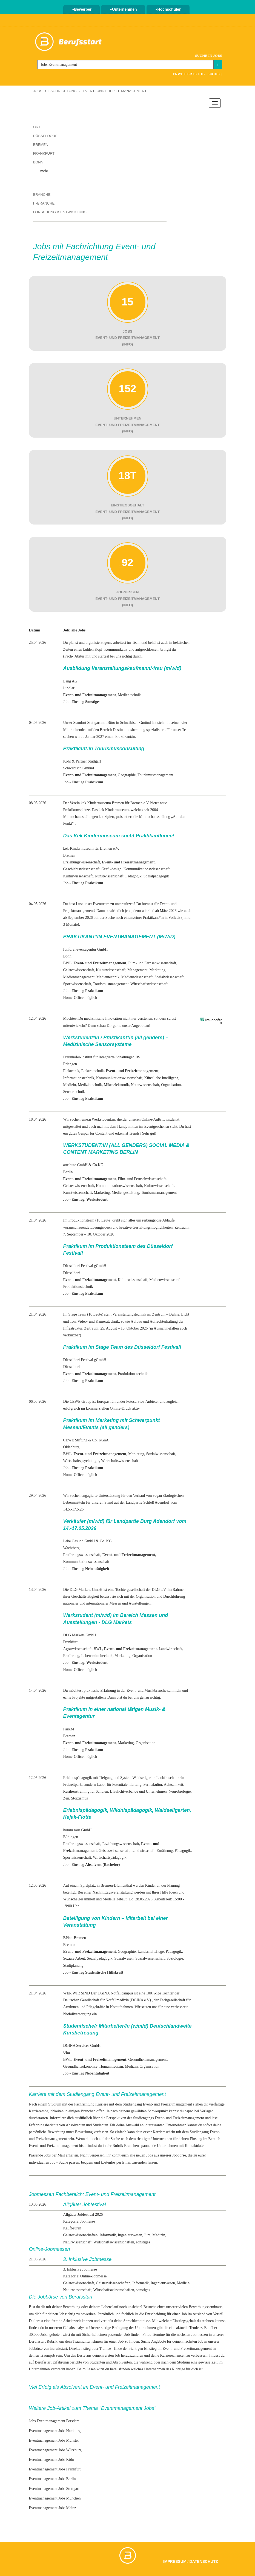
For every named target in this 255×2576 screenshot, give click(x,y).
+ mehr (42, 171)
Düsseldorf (45, 136)
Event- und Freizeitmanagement (179, 2118)
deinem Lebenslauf (103, 2307)
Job (127, 2335)
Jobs (37, 91)
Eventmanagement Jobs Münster (54, 2440)
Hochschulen (168, 9)
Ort (37, 127)
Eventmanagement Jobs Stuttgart (54, 2489)
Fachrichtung (62, 91)
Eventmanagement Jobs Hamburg (55, 2431)
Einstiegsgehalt (184, 2321)
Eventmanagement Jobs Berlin (52, 2479)
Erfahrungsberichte (67, 2362)
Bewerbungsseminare (205, 2307)
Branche (42, 194)
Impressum (175, 2561)
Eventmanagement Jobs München (55, 2498)
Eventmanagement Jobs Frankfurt (55, 2469)
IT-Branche (44, 203)
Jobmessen (199, 2335)
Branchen (131, 2146)
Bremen (40, 145)
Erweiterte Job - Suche (197, 74)
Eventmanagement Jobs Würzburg (55, 2450)
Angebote (158, 2341)
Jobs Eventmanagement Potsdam (54, 2421)
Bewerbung (84, 2132)
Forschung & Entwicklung (60, 212)
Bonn (38, 162)
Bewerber (82, 9)
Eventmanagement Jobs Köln (51, 2460)
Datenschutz (204, 2561)
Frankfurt (44, 153)
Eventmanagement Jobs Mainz (52, 2508)
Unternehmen (123, 9)
